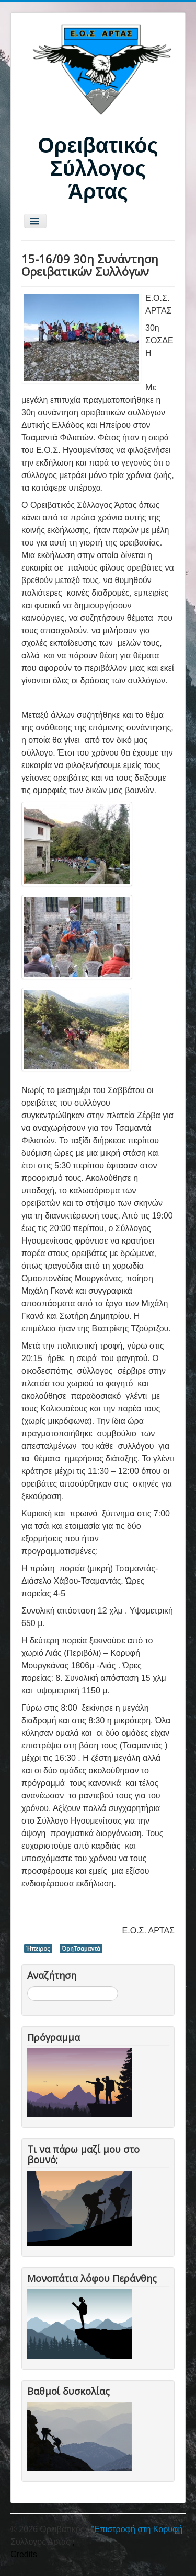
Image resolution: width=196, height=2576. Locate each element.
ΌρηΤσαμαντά (81, 1948)
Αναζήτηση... (27, 1986)
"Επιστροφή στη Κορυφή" (138, 2529)
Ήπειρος (38, 1948)
